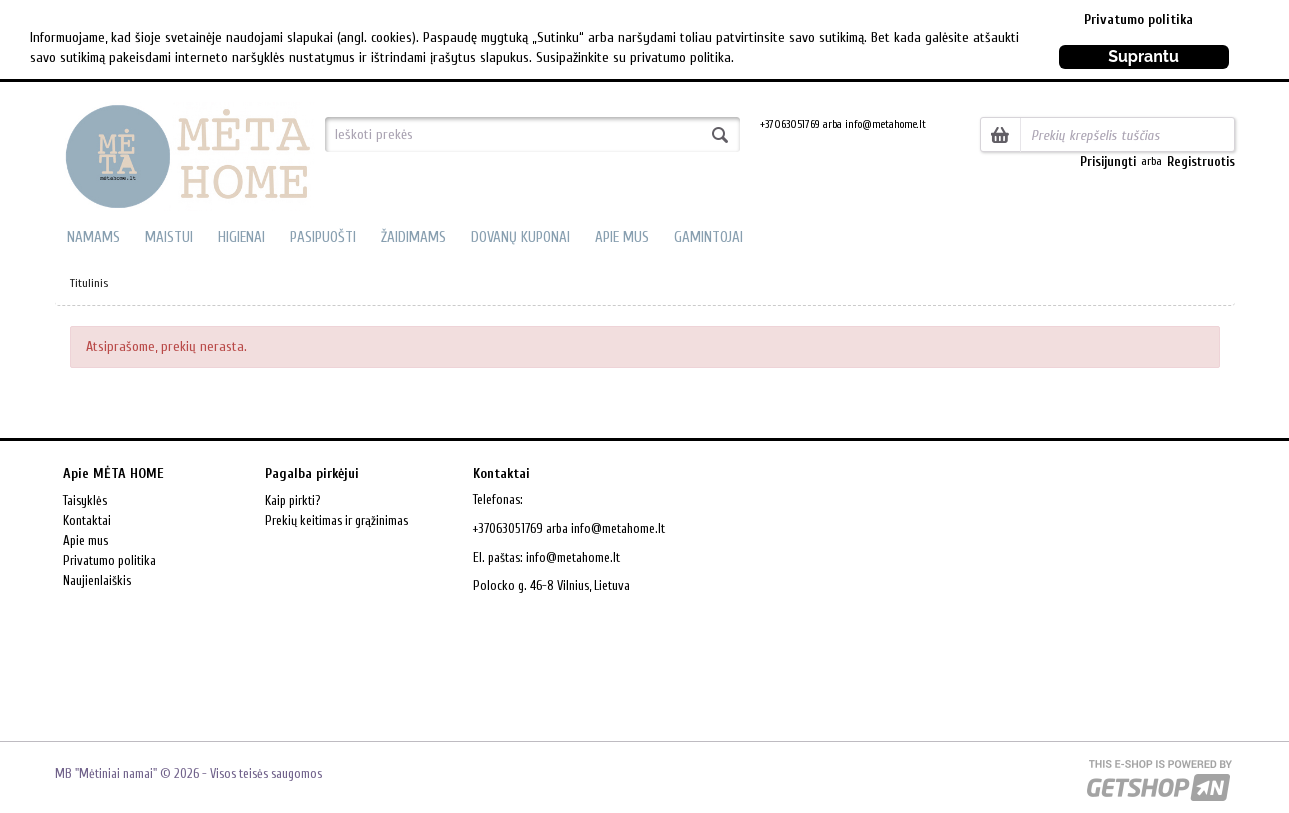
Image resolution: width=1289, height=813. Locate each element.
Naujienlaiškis (97, 580)
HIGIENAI (241, 237)
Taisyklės (85, 500)
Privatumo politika (1138, 19)
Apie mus (85, 540)
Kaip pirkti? (292, 500)
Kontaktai (87, 520)
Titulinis (89, 283)
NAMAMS (93, 237)
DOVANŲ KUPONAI (520, 237)
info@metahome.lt (573, 557)
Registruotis (1201, 161)
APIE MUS (622, 237)
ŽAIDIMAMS (413, 237)
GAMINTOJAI (708, 237)
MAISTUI (169, 237)
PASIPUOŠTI (323, 237)
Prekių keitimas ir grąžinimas (336, 520)
